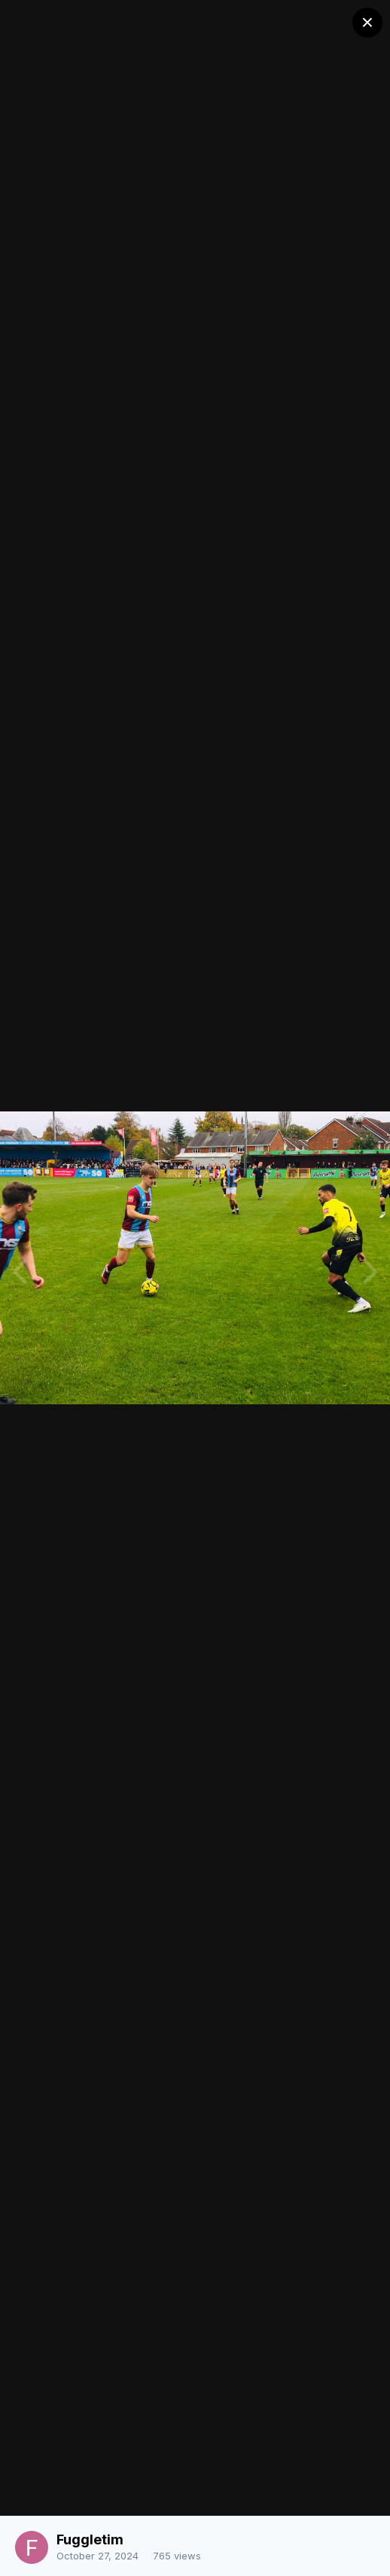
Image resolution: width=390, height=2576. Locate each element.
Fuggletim (89, 2539)
